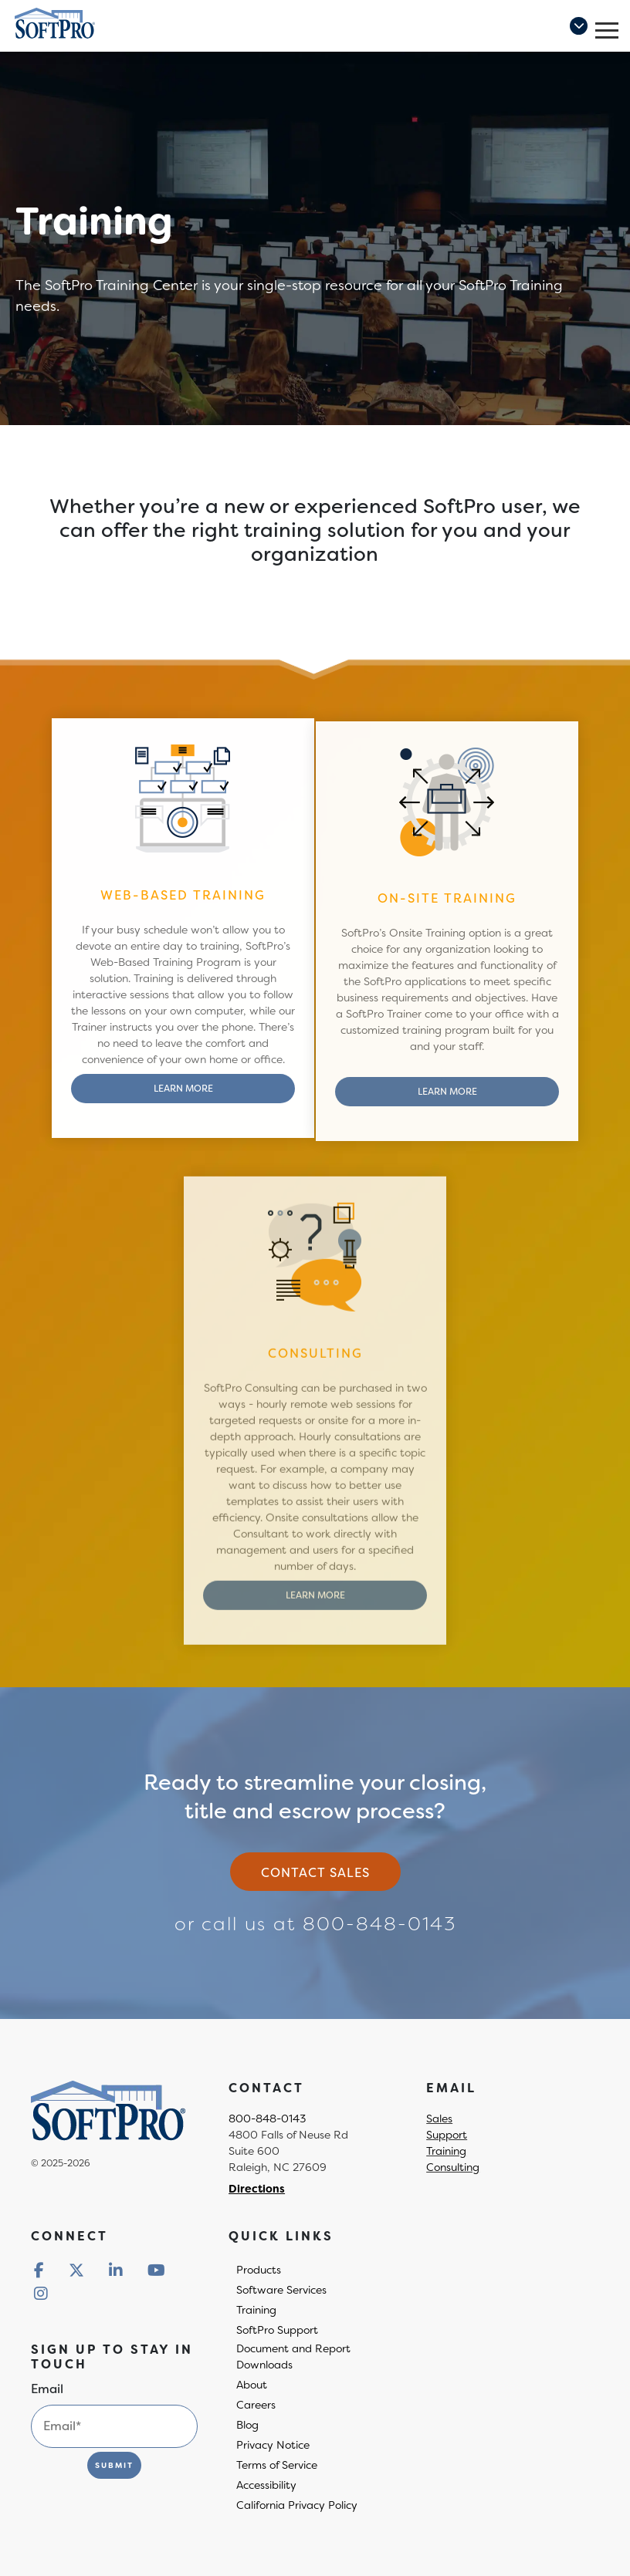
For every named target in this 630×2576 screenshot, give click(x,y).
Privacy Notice (273, 2445)
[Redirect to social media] (39, 2270)
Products (258, 2270)
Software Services (281, 2290)
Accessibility (266, 2485)
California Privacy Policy (296, 2505)
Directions (257, 2189)
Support (446, 2135)
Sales (439, 2118)
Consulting (452, 2167)
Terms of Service (276, 2465)
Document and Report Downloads (293, 2356)
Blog (247, 2425)
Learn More (183, 1096)
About (251, 2385)
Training (446, 2151)
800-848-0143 (379, 1924)
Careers (256, 2405)
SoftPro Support (277, 2330)
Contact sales (315, 1873)
